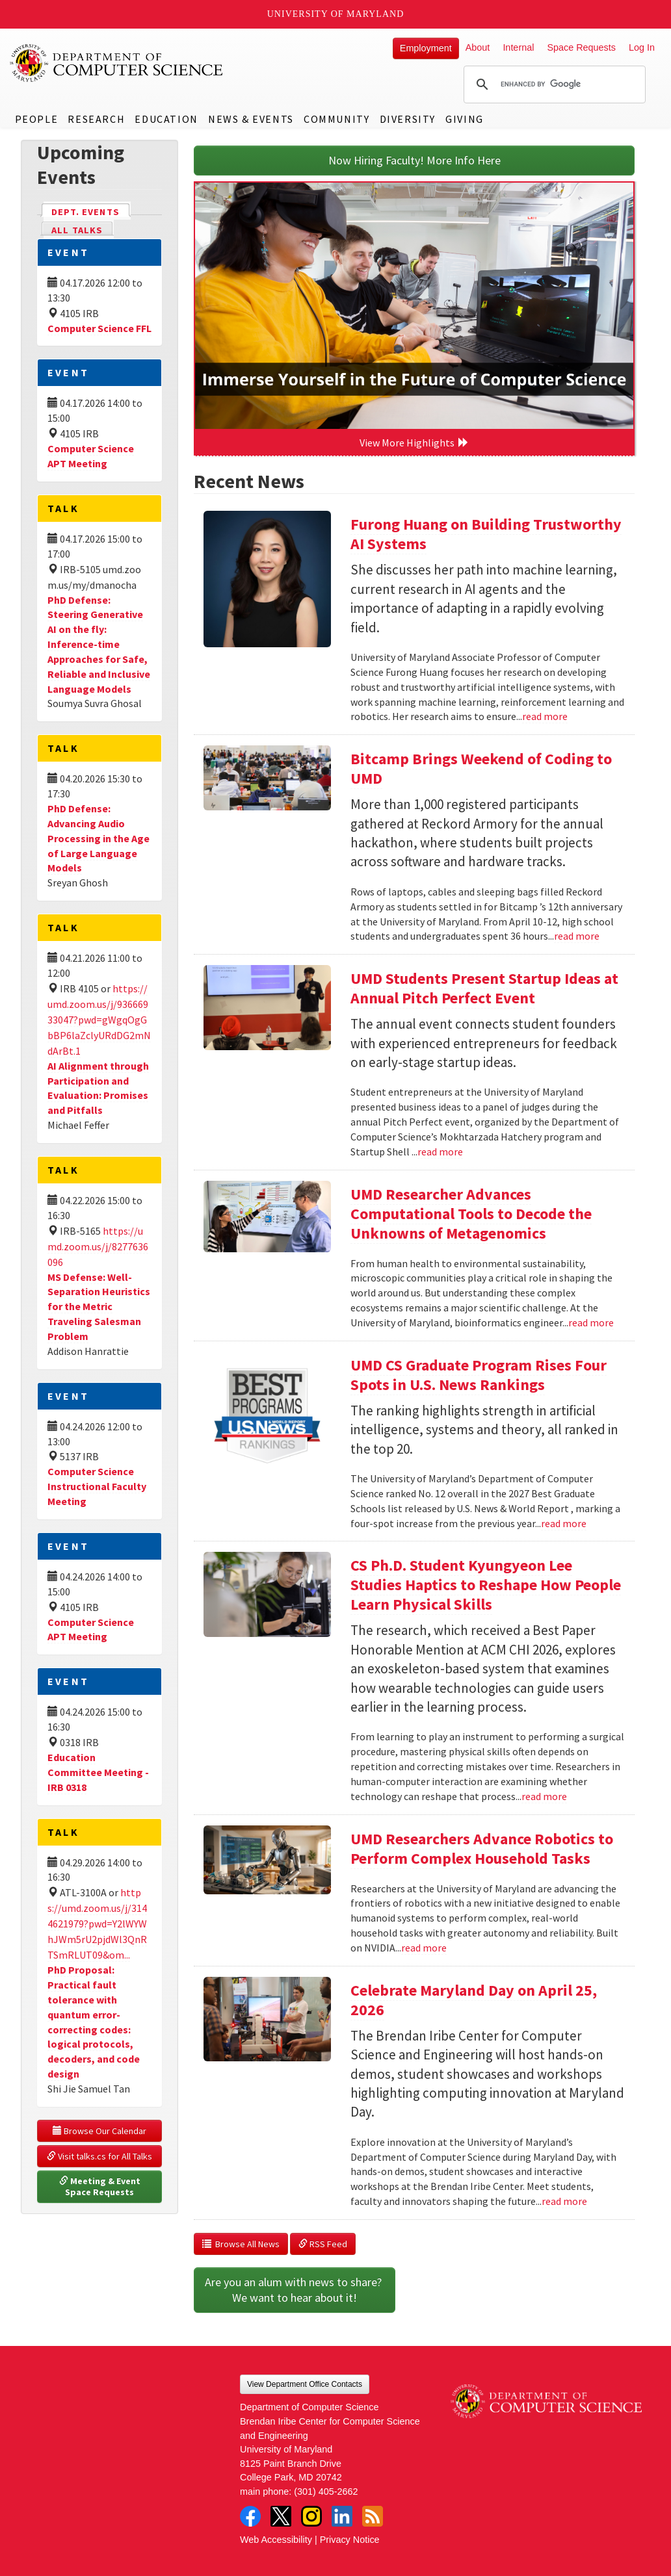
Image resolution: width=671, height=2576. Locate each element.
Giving (464, 118)
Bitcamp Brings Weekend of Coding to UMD (481, 768)
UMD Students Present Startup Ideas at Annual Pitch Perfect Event (484, 988)
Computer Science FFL (99, 328)
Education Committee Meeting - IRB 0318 (98, 1772)
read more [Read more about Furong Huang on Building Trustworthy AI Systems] (545, 716)
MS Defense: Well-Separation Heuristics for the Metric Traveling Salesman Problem (98, 1306)
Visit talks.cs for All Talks (99, 2156)
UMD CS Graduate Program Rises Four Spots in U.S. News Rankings (478, 1375)
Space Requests (581, 47)
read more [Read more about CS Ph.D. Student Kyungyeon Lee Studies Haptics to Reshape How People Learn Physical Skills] (544, 1796)
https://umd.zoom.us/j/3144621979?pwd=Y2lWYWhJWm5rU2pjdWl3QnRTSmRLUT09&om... (97, 1923)
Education (166, 118)
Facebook (250, 2516)
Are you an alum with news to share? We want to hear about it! (294, 2289)
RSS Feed (322, 2244)
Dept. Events (91, 211)
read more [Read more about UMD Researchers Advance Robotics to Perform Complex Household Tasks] (424, 1947)
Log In (642, 47)
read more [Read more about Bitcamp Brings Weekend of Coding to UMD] (576, 935)
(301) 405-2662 (326, 2491)
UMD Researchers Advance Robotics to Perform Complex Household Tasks (481, 1848)
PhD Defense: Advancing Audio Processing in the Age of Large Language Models (98, 838)
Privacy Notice (350, 2539)
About (478, 47)
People (37, 118)
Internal (518, 47)
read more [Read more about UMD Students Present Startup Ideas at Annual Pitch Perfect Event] (440, 1151)
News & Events (251, 118)
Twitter (280, 2516)
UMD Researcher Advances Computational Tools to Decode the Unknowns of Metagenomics (471, 1213)
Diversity (408, 118)
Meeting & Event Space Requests (100, 2186)
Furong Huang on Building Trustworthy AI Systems (486, 534)
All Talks (77, 230)
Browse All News (241, 2244)
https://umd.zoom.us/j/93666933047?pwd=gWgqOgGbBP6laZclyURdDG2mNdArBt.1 (99, 1019)
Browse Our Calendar (99, 2131)
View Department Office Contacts (304, 2384)
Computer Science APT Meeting (90, 456)
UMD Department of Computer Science (117, 63)
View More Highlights (414, 442)
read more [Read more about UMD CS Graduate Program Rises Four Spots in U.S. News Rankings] (563, 1523)
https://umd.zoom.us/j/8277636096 (97, 1246)
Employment (426, 48)
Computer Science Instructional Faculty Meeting (96, 1486)
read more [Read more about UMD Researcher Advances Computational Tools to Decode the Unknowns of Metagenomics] (591, 1322)
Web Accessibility (276, 2539)
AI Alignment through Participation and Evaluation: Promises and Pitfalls (98, 1088)
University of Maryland (335, 14)
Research (96, 118)
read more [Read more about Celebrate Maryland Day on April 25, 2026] (564, 2201)
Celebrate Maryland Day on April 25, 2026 (473, 2000)
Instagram (311, 2516)
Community (336, 118)
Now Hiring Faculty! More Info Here (414, 160)
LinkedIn (342, 2516)
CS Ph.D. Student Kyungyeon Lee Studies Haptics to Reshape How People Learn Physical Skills (485, 1584)
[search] (553, 84)
